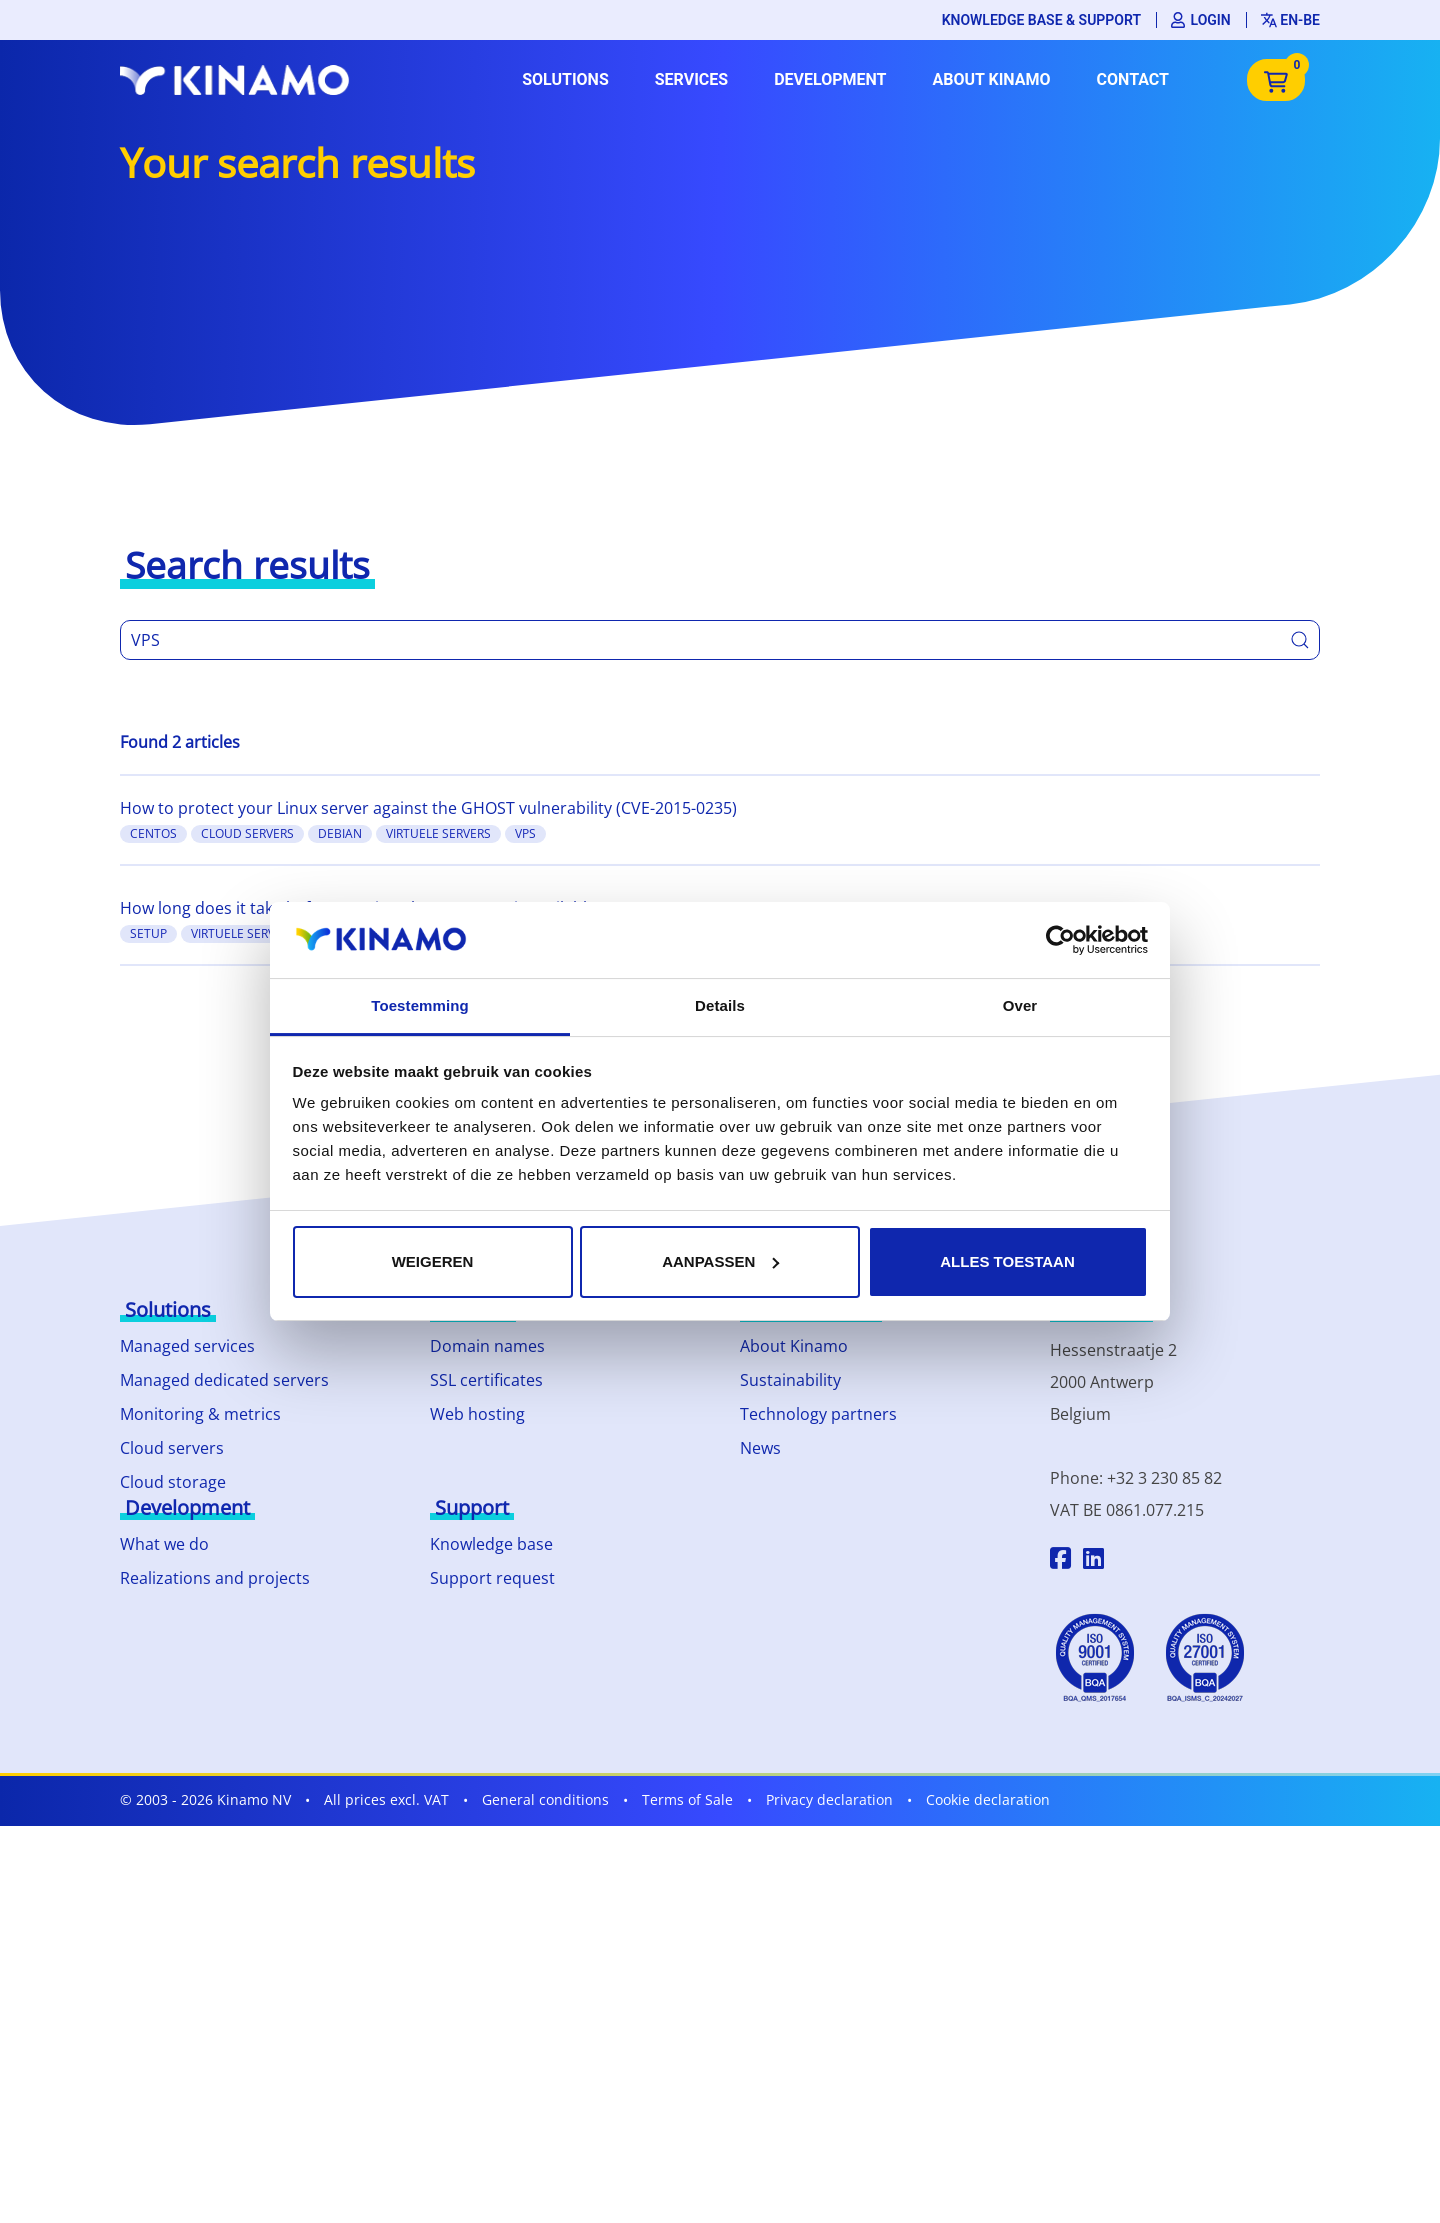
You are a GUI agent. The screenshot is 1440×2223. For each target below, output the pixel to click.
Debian (340, 833)
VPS (525, 833)
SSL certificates (486, 1380)
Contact (1133, 79)
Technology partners (818, 1414)
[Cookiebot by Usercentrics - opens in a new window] (1060, 940)
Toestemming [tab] (420, 1005)
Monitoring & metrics (200, 1414)
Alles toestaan (1007, 1261)
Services (691, 79)
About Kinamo (991, 79)
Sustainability (790, 1380)
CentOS (153, 833)
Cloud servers (172, 1448)
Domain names (487, 1346)
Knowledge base (491, 1544)
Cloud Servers (247, 833)
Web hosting (477, 1414)
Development (830, 79)
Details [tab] (720, 1005)
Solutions (565, 79)
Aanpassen (720, 1261)
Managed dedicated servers (224, 1380)
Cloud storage (173, 1482)
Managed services (187, 1346)
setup (148, 933)
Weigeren (433, 1261)
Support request (492, 1578)
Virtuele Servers (438, 833)
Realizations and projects (215, 1578)
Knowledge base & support (1041, 20)
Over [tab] (1020, 1005)
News (760, 1448)
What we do (164, 1544)
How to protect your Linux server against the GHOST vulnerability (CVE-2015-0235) (428, 808)
